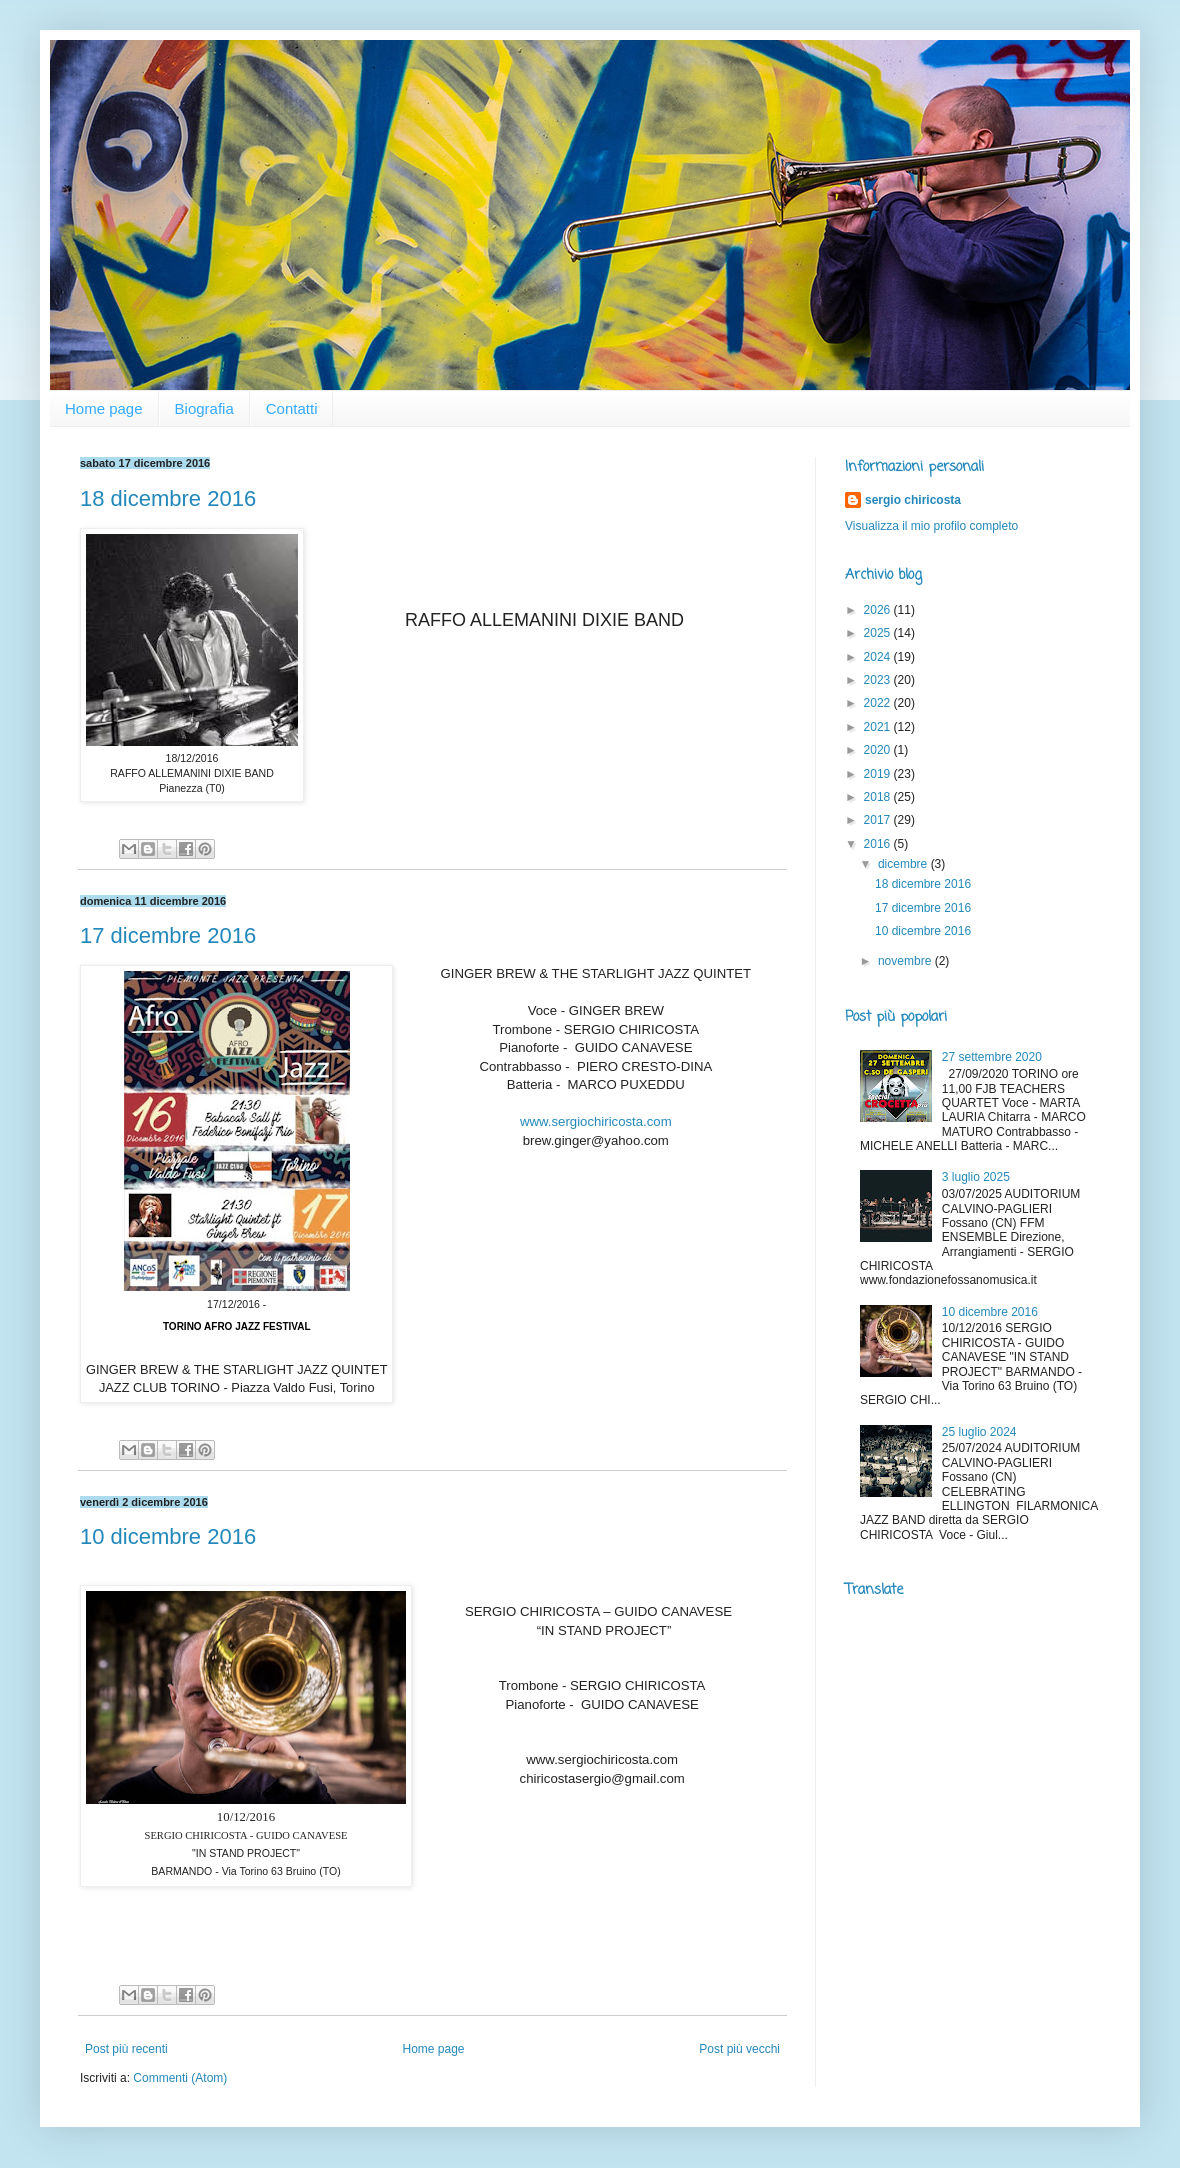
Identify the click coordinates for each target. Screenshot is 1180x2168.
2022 (879, 703)
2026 (879, 610)
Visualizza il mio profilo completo (931, 526)
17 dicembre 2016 (168, 935)
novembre (906, 961)
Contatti (292, 408)
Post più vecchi (739, 2049)
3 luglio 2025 (976, 1177)
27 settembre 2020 (992, 1057)
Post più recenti (126, 2049)
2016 (879, 844)
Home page (104, 408)
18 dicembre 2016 (168, 498)
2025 (879, 633)
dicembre (904, 864)
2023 (879, 680)
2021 (879, 727)
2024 (879, 657)
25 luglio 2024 (979, 1432)
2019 (879, 774)
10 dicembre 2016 (168, 1536)
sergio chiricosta (913, 500)
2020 (879, 750)
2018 (879, 797)
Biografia (204, 408)
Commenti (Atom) (180, 2078)
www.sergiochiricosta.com (596, 1121)
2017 (879, 820)
